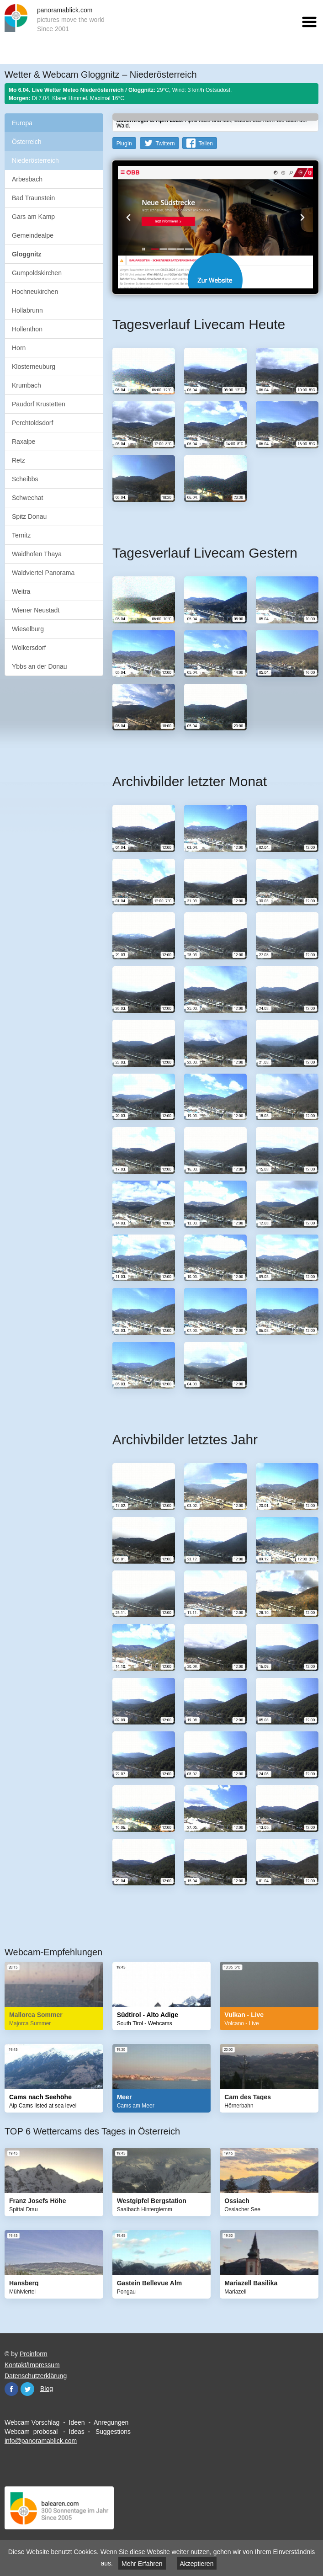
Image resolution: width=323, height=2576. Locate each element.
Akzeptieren (197, 2563)
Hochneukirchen (35, 291)
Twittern (165, 143)
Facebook (11, 2389)
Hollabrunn (27, 310)
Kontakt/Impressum (32, 2364)
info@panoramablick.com (41, 2440)
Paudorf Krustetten (38, 404)
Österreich (27, 141)
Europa (22, 123)
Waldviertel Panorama (43, 572)
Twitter (27, 2389)
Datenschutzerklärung (36, 2375)
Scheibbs (25, 479)
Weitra (21, 591)
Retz (18, 460)
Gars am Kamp (33, 216)
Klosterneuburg (33, 366)
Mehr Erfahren (142, 2563)
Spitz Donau (29, 516)
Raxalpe (23, 441)
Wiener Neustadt (35, 610)
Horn (19, 347)
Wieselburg (28, 629)
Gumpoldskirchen (37, 273)
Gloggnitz (27, 254)
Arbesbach (27, 179)
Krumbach (26, 385)
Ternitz (21, 535)
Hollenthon (27, 329)
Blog (46, 2388)
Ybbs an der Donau (39, 666)
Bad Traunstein (33, 198)
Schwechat (27, 497)
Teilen (205, 143)
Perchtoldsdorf (32, 422)
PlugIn (124, 143)
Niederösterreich (35, 160)
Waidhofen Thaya (37, 554)
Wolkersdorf (29, 647)
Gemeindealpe (32, 235)
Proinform (34, 2354)
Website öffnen (215, 280)
